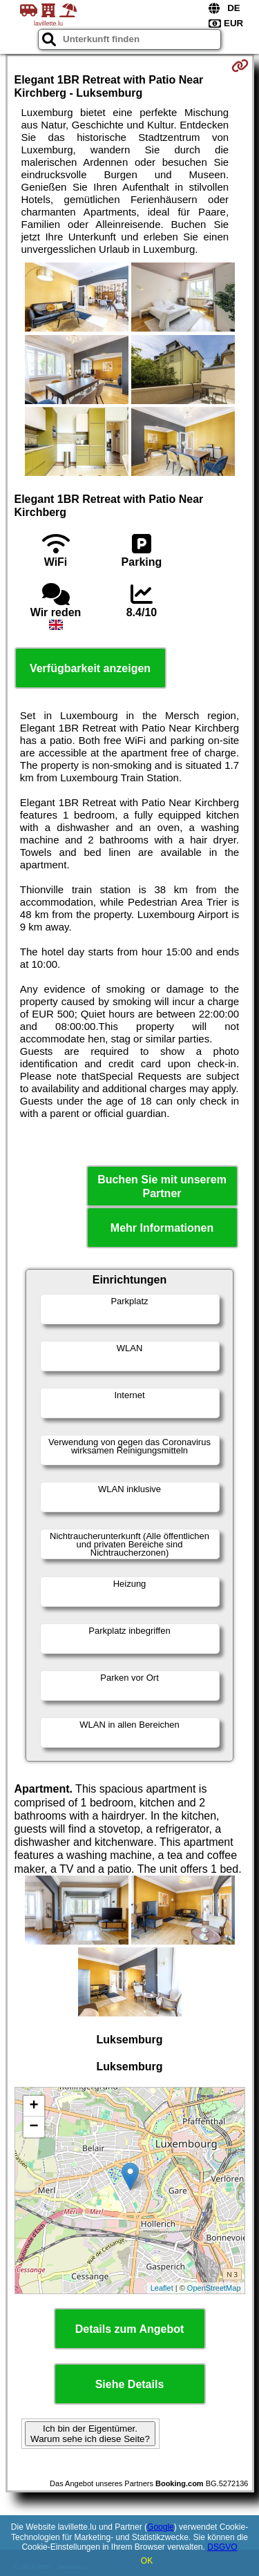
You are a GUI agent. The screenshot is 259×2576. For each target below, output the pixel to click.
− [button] (33, 2127)
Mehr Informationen (162, 1228)
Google (160, 2527)
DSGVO (222, 2547)
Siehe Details (129, 2384)
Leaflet (162, 2288)
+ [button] (33, 2106)
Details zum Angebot (129, 2329)
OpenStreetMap (214, 2288)
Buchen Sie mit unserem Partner (162, 1186)
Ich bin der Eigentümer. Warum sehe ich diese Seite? (90, 2433)
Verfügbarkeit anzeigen (90, 668)
